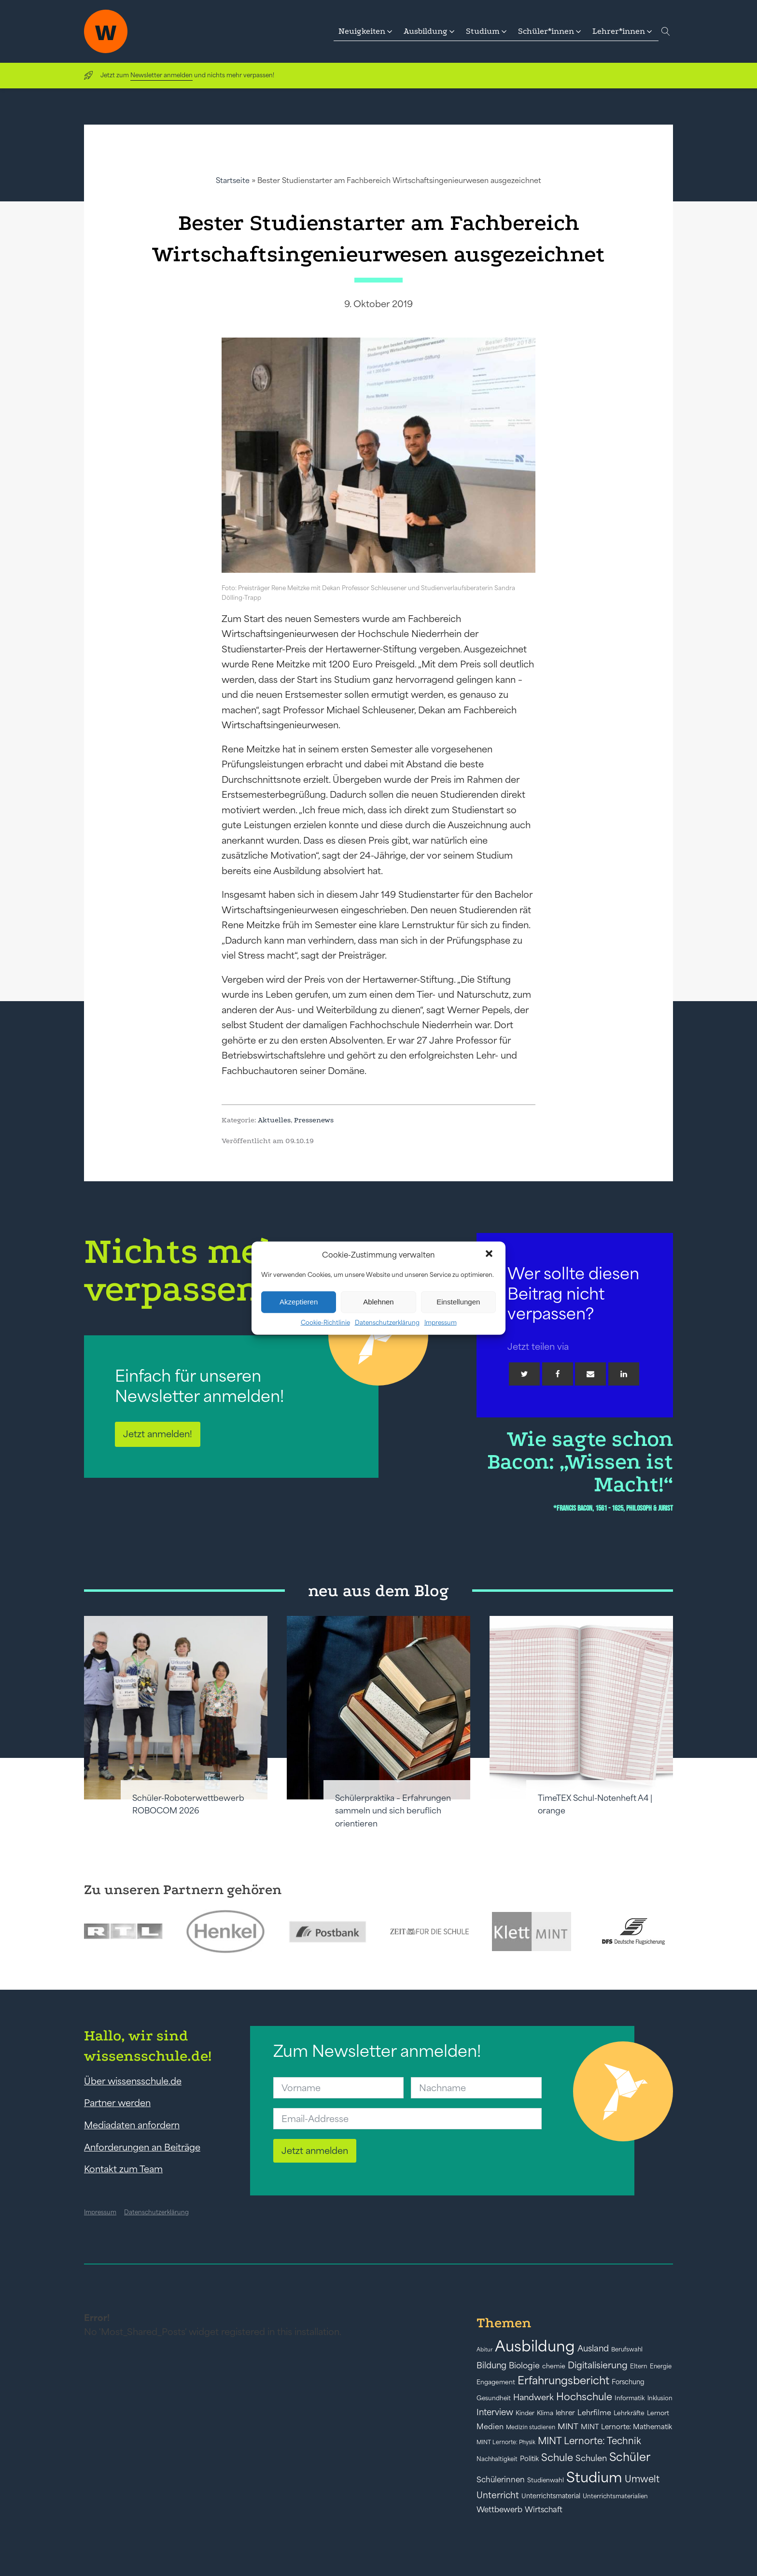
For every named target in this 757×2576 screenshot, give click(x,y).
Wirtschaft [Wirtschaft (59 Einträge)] (543, 2509)
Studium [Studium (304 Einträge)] (594, 2477)
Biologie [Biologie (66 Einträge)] (524, 2365)
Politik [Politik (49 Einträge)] (529, 2459)
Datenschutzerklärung (387, 1322)
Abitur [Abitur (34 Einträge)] (484, 2349)
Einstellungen (458, 1302)
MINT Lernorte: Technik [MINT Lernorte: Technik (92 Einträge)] (589, 2440)
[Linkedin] (623, 1374)
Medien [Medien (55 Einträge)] (490, 2426)
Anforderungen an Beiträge (142, 2147)
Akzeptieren (299, 1302)
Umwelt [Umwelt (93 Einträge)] (642, 2479)
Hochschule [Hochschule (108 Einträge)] (584, 2396)
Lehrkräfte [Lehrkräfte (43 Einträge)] (629, 2413)
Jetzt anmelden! (157, 1434)
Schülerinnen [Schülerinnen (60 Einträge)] (501, 2479)
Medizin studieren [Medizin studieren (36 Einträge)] (530, 2427)
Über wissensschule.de (133, 2081)
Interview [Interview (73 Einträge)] (495, 2412)
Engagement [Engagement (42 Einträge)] (496, 2382)
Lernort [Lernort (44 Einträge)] (658, 2413)
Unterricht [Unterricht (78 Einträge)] (498, 2495)
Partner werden (117, 2102)
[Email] (590, 1374)
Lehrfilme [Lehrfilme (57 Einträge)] (594, 2412)
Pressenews (314, 1120)
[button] (490, 1254)
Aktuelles (274, 1120)
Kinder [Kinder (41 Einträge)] (525, 2413)
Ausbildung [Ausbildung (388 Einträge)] (535, 2345)
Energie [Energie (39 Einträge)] (661, 2366)
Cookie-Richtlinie (325, 1322)
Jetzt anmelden (314, 2150)
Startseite (233, 180)
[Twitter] (524, 1374)
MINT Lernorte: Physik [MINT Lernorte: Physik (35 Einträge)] (506, 2442)
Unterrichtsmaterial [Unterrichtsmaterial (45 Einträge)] (550, 2496)
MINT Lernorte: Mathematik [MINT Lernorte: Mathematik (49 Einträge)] (626, 2427)
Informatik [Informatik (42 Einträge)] (630, 2398)
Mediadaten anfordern (132, 2125)
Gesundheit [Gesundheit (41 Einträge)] (494, 2398)
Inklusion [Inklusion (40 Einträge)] (660, 2398)
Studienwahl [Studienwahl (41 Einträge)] (545, 2480)
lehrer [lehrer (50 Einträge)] (565, 2413)
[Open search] (666, 31)
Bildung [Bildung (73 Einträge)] (491, 2365)
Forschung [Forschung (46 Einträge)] (628, 2382)
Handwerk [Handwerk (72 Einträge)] (533, 2397)
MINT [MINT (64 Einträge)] (568, 2426)
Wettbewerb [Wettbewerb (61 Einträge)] (499, 2509)
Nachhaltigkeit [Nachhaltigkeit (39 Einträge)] (497, 2459)
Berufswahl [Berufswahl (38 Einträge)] (627, 2349)
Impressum (440, 1322)
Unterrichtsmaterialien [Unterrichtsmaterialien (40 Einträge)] (615, 2496)
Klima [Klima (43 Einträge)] (545, 2413)
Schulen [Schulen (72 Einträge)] (591, 2458)
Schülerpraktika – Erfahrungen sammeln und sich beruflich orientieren (393, 1810)
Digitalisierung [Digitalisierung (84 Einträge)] (598, 2365)
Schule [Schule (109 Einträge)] (557, 2457)
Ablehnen (378, 1302)
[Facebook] (557, 1374)
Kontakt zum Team (123, 2169)
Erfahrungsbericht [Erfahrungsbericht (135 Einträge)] (563, 2380)
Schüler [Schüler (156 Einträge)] (629, 2456)
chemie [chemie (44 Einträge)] (553, 2366)
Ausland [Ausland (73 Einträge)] (593, 2348)
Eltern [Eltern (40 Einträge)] (638, 2366)
